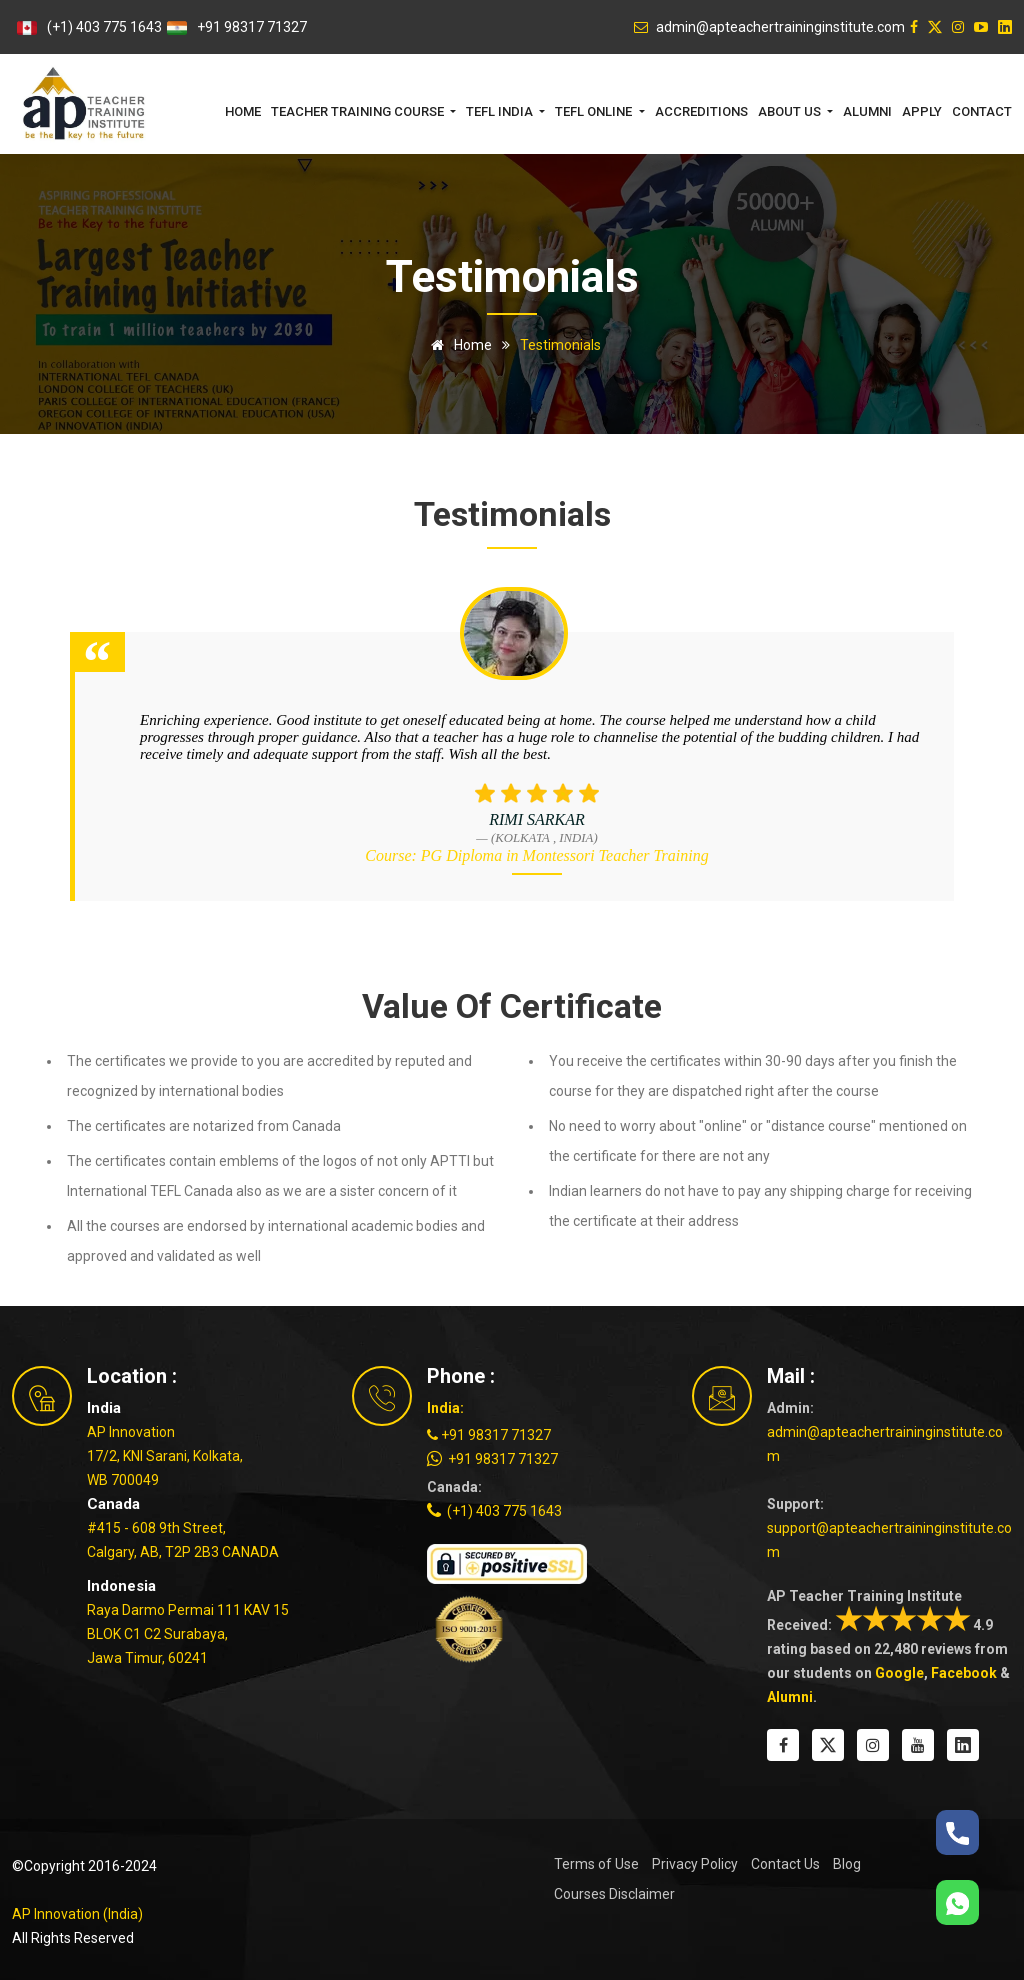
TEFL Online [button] (595, 111)
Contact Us (785, 1864)
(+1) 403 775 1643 (104, 27)
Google (899, 1673)
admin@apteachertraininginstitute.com (885, 1444)
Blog (847, 1864)
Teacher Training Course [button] (359, 111)
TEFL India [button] (501, 111)
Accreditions (701, 111)
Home (243, 111)
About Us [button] (791, 111)
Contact (982, 111)
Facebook (964, 1673)
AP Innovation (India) (77, 1914)
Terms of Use (596, 1864)
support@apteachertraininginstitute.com (889, 1540)
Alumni (867, 111)
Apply (922, 111)
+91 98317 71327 (252, 27)
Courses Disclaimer (614, 1894)
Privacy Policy (695, 1864)
